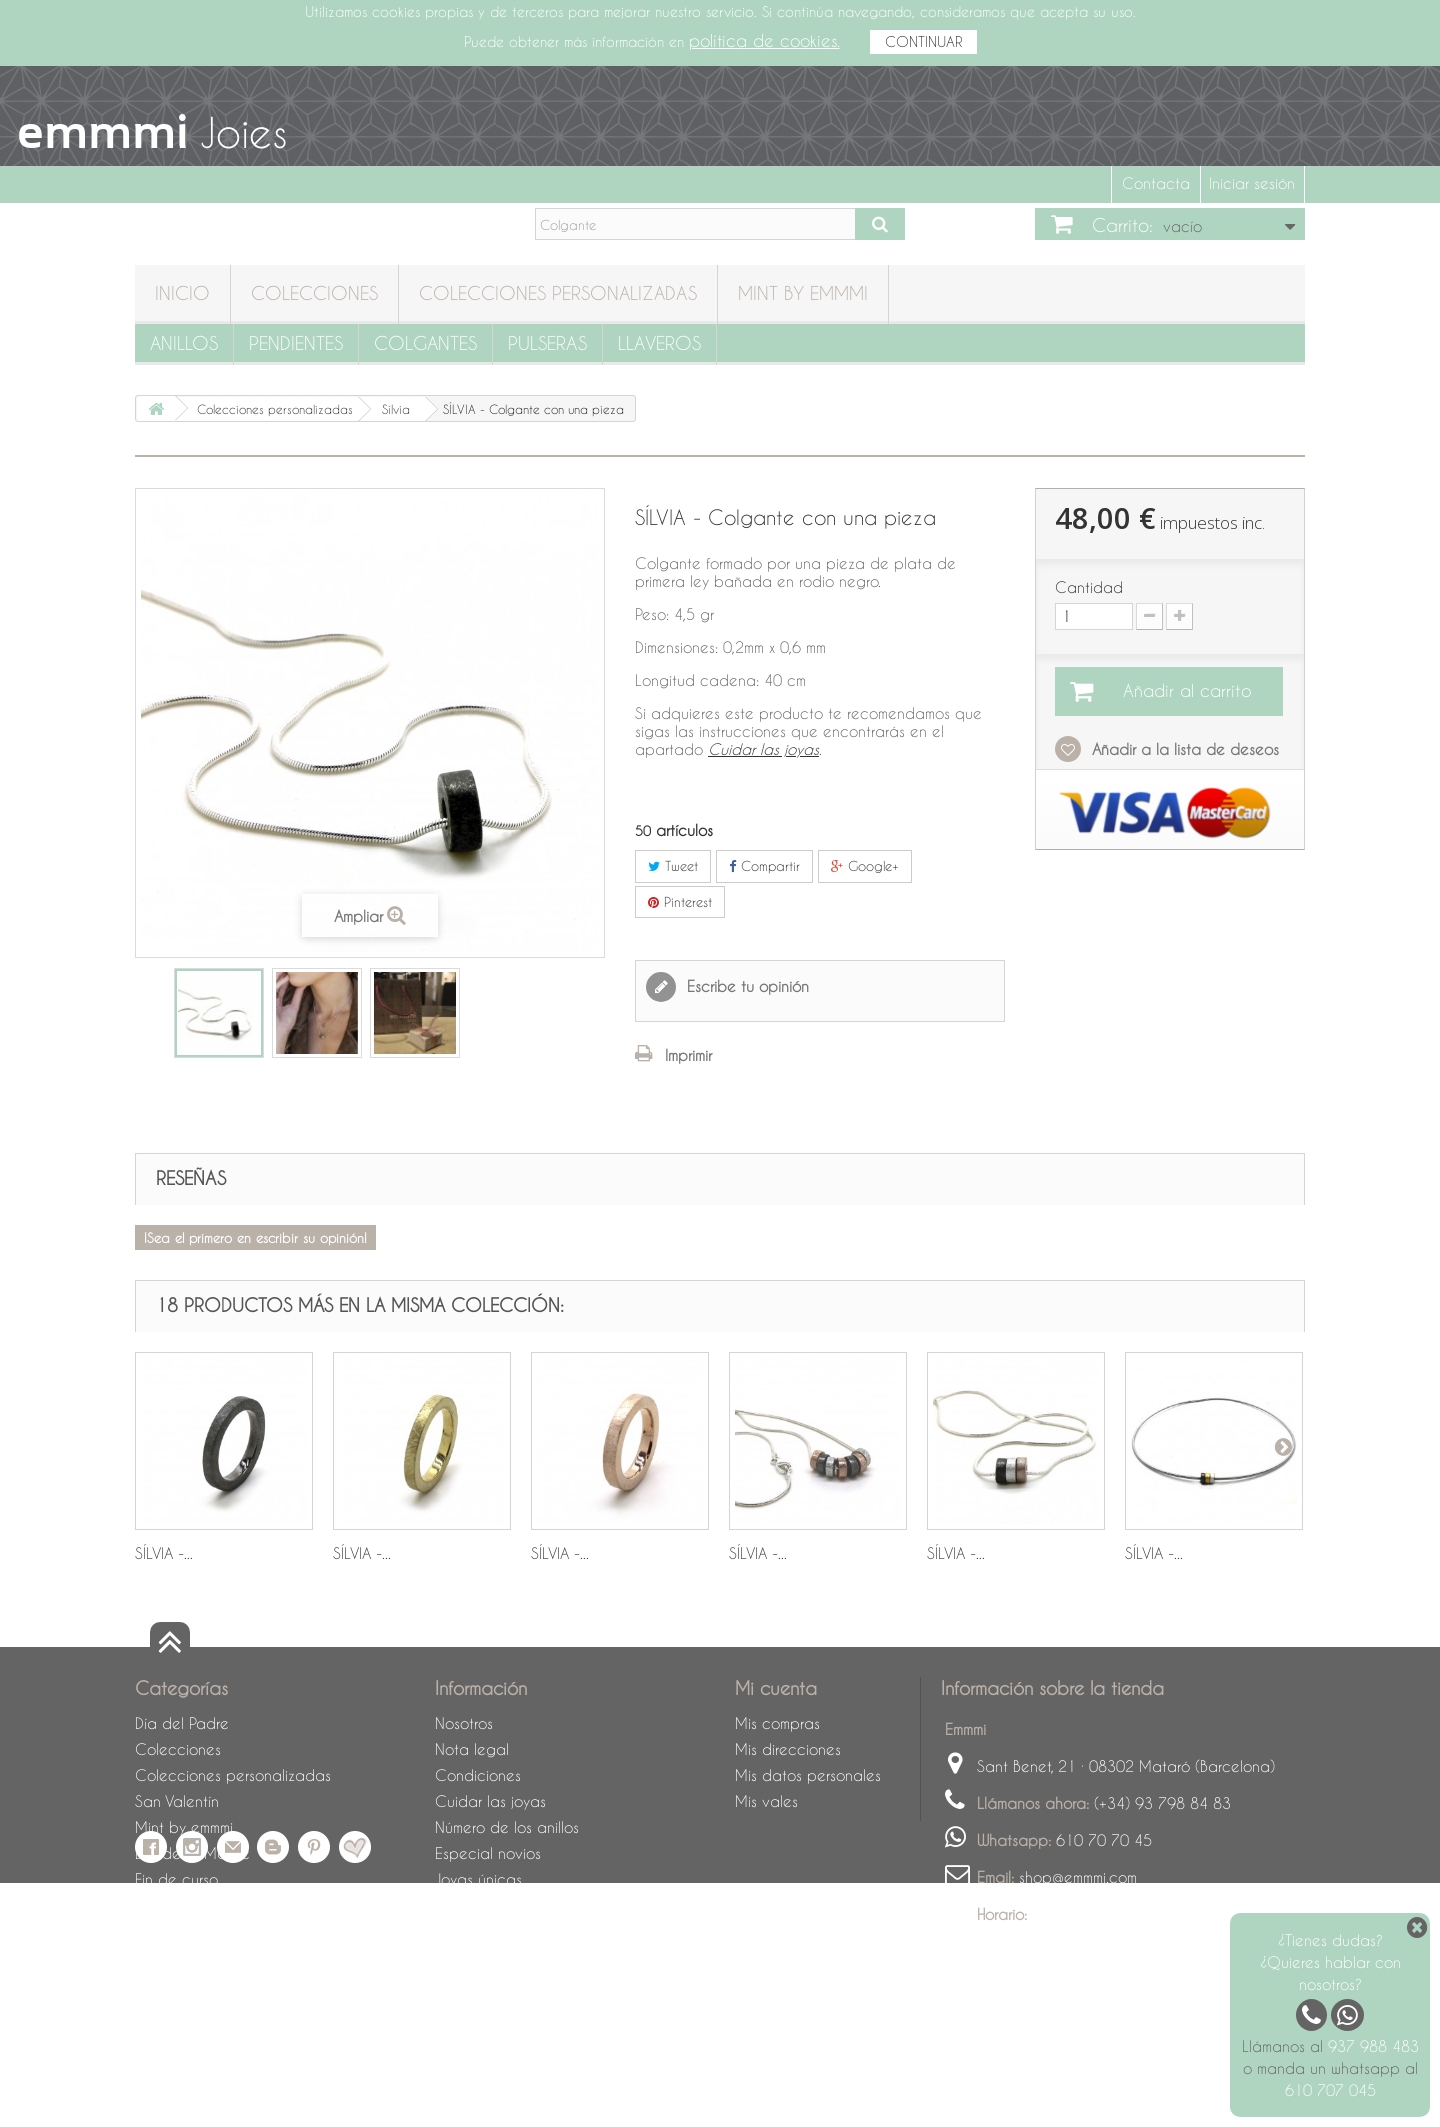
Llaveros (659, 342)
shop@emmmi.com (1078, 1877)
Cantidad (1089, 587)
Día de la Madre (192, 1853)
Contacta (1156, 183)
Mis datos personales (808, 1775)
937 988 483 (1373, 2046)
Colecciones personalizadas (558, 292)
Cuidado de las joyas (210, 1931)
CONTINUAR (923, 41)
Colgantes (425, 342)
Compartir (764, 865)
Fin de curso (176, 1879)
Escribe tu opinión (745, 986)
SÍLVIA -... (164, 1553)
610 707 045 (1330, 2090)
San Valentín (177, 1801)
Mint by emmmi (803, 292)
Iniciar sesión (1252, 183)
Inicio (182, 292)
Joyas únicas (478, 1879)
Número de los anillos (507, 1827)
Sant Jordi (169, 1905)
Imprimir (688, 1055)
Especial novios (488, 1853)
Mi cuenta (776, 1687)
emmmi (103, 131)
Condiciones (478, 1775)
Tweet (673, 865)
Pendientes (296, 342)
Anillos (184, 342)
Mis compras (777, 1723)
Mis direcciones (788, 1749)
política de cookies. (764, 40)
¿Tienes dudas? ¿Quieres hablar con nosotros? (1330, 1962)
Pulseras (547, 342)
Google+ (865, 865)
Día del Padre (182, 1723)
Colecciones (314, 292)
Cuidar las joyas (490, 1801)
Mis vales (766, 1801)
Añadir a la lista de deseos (1183, 749)
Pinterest (680, 901)
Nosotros (464, 1723)
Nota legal (472, 1749)
